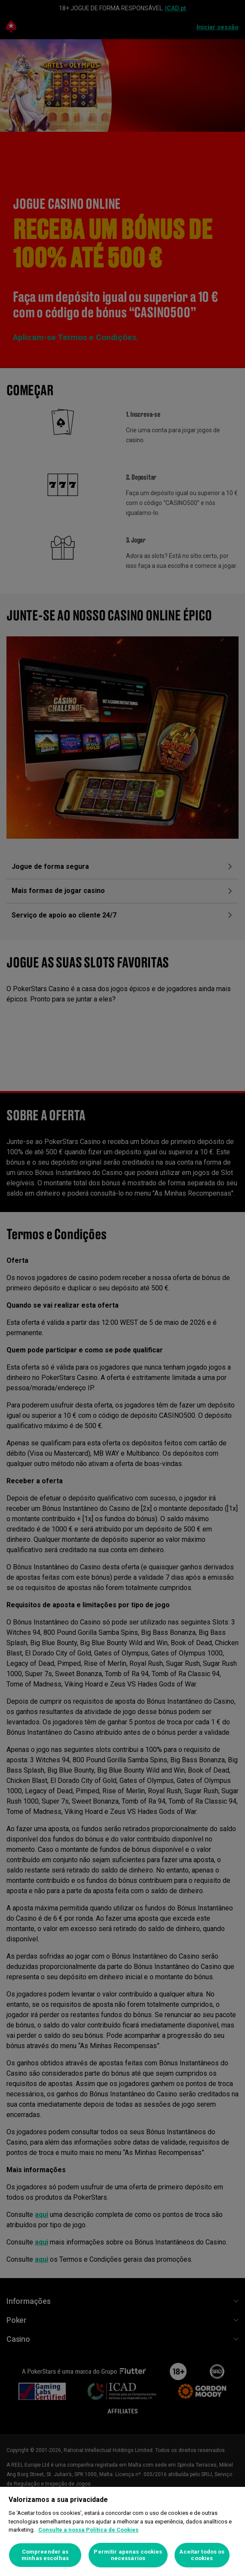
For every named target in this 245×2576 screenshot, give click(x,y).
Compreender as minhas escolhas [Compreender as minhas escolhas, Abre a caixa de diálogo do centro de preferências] (45, 2555)
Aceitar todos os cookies (201, 2555)
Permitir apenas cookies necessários (128, 2555)
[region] (122, 2531)
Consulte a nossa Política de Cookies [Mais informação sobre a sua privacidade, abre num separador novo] (88, 2529)
